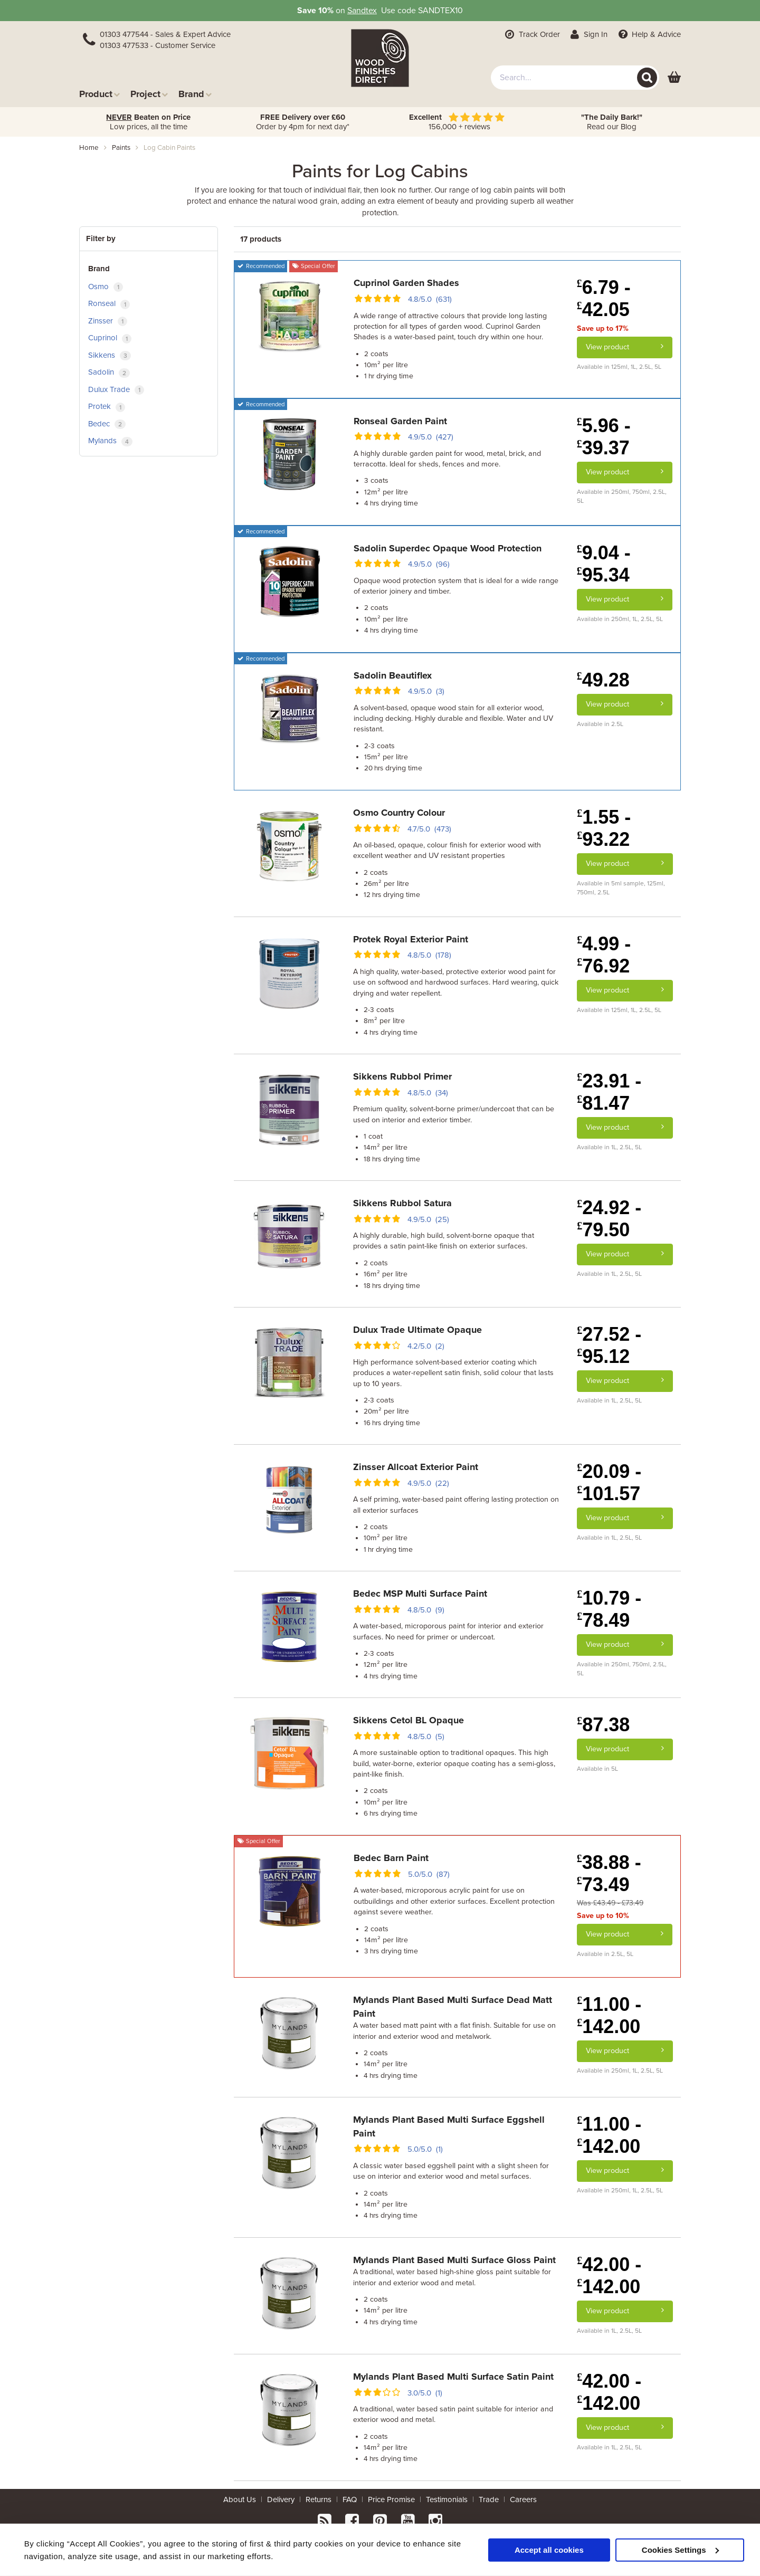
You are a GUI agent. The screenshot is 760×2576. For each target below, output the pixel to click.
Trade (489, 2499)
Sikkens (109, 355)
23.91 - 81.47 (609, 1092)
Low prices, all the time (148, 121)
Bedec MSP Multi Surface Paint (420, 1593)
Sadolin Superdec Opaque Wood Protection (448, 548)
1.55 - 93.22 (604, 828)
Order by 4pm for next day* (302, 121)
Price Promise (391, 2499)
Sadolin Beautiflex (393, 675)
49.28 (603, 680)
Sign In (588, 34)
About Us (239, 2499)
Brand (195, 93)
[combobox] (575, 77)
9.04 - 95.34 (604, 564)
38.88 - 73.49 (609, 1873)
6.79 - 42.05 (604, 298)
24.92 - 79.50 (609, 1219)
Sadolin (109, 372)
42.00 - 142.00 (609, 2275)
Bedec (107, 424)
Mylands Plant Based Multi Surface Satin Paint (453, 2376)
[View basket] (674, 77)
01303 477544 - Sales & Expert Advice (165, 34)
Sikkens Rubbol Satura (402, 1203)
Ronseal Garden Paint (400, 421)
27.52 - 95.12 (609, 1345)
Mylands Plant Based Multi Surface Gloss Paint (454, 2260)
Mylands (110, 441)
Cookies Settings (680, 2549)
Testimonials (447, 2499)
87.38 (603, 1724)
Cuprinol (109, 338)
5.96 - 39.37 (604, 437)
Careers (523, 2499)
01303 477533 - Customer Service (157, 45)
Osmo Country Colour (399, 812)
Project (149, 93)
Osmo (105, 287)
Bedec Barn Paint (391, 1858)
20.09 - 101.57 (609, 1482)
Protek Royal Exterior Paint (410, 939)
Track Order (531, 34)
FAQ (350, 2499)
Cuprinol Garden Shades (406, 283)
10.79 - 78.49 (609, 1609)
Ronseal (109, 304)
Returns (318, 2499)
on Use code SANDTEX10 (380, 10)
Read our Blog (611, 121)
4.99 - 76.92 (604, 955)
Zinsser (107, 321)
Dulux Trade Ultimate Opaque (417, 1329)
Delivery (280, 2499)
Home (89, 148)
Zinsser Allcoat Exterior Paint (415, 1467)
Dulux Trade (116, 390)
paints (121, 148)
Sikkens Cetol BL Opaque (408, 1720)
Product (99, 93)
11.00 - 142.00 (609, 2015)
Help (648, 34)
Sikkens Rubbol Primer (402, 1076)
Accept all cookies (549, 2549)
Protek (106, 407)
